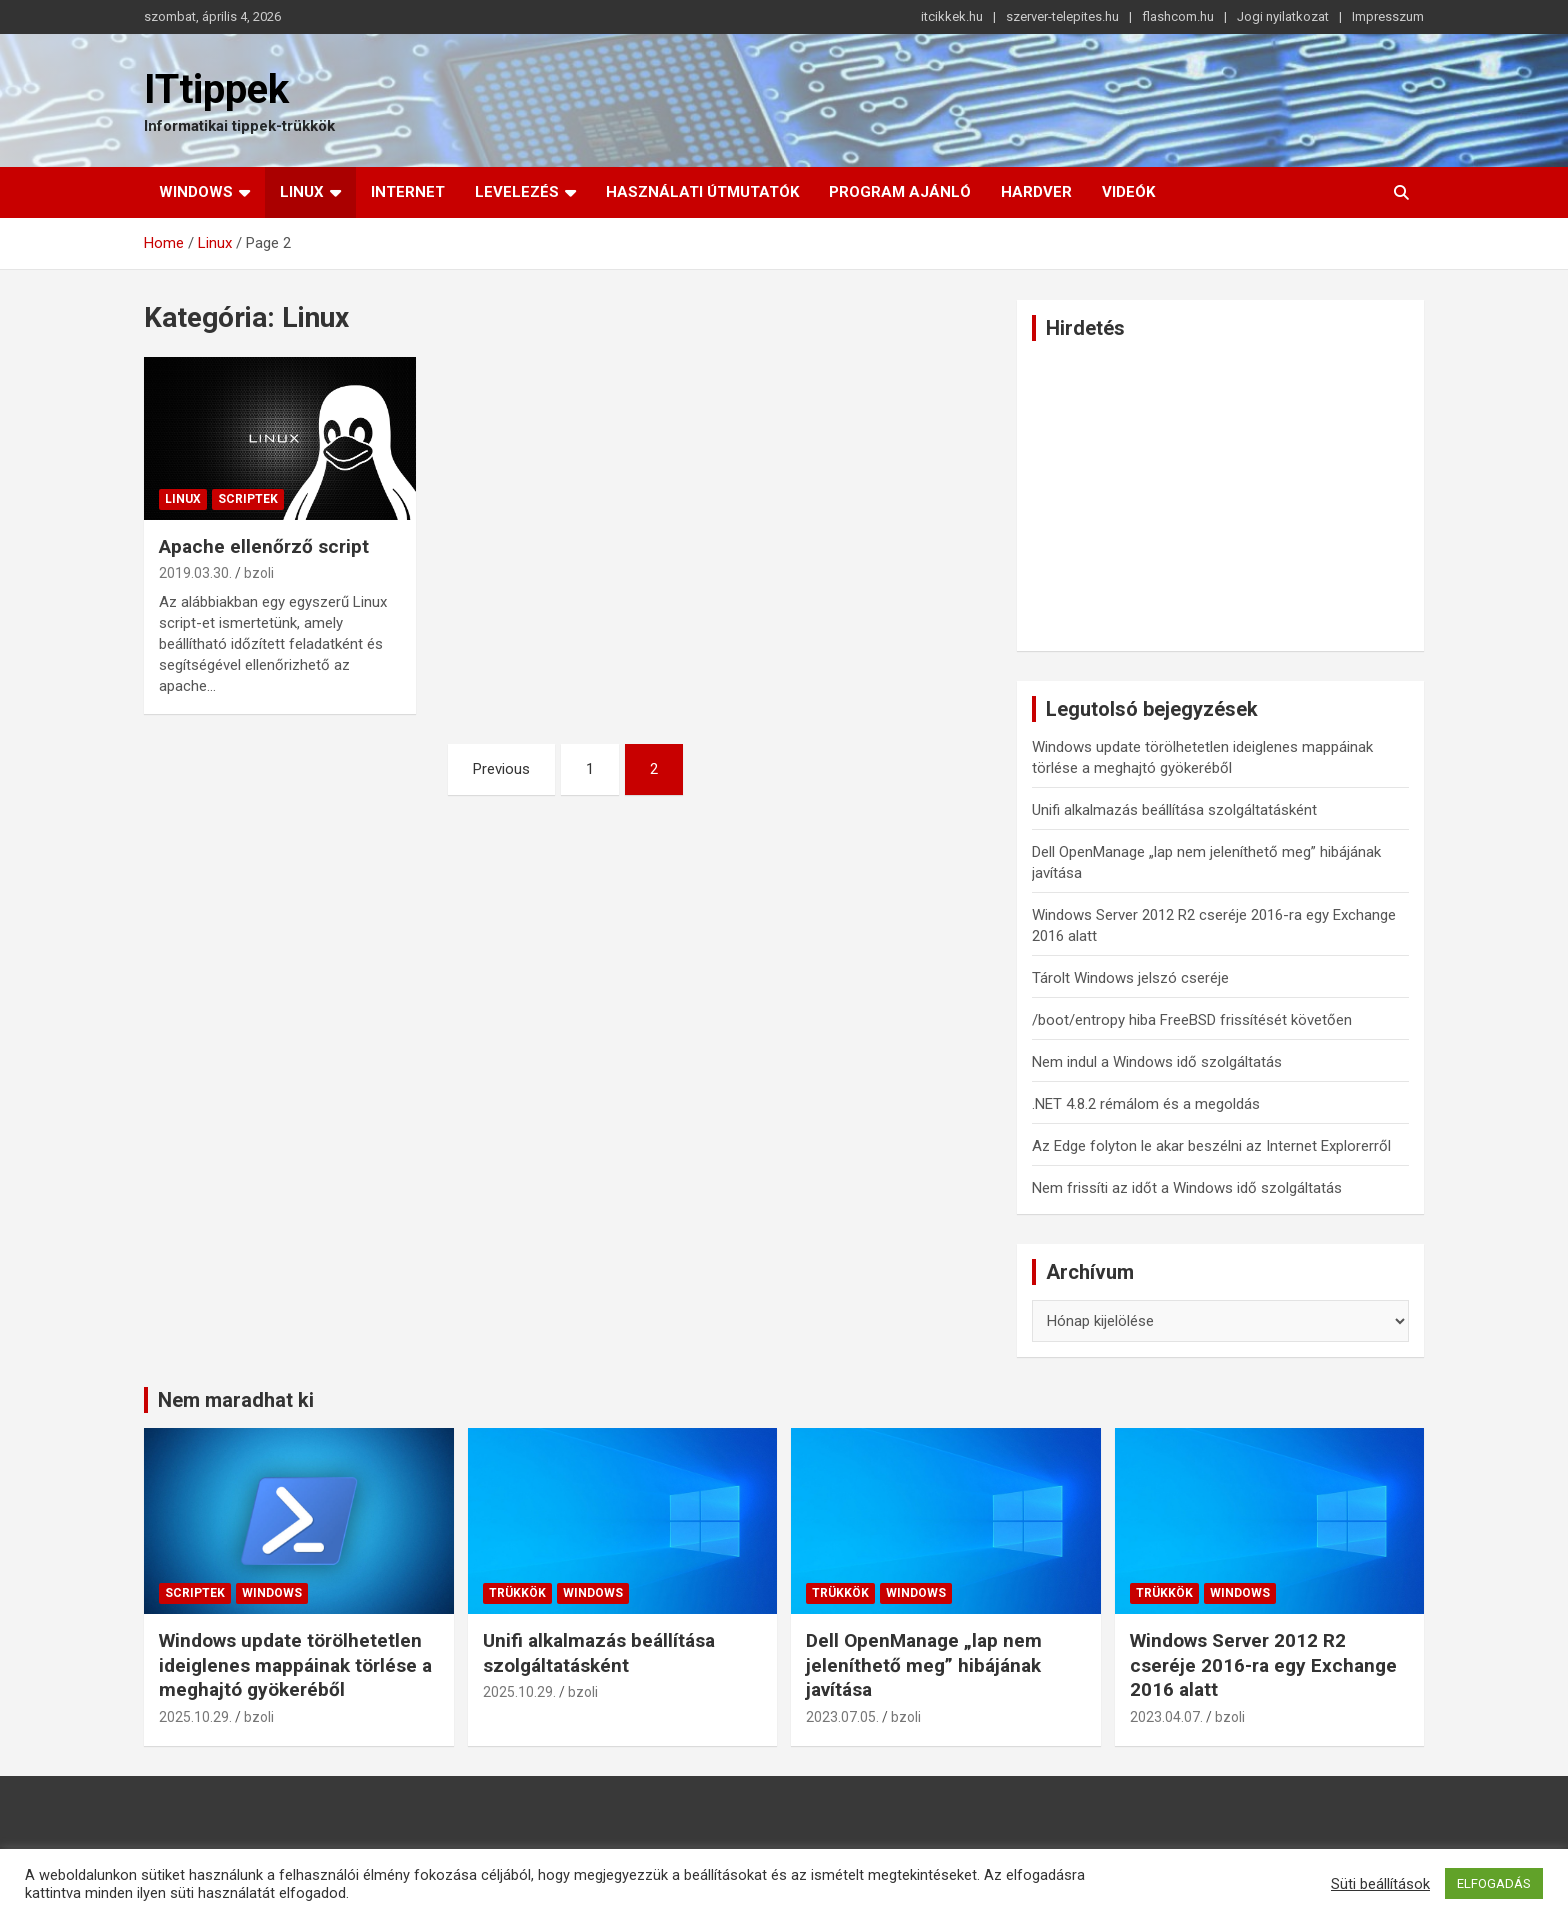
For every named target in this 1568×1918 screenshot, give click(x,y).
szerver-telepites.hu (1062, 16)
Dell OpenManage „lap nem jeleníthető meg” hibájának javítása (924, 1665)
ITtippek (216, 89)
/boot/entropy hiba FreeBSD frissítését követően (1192, 1020)
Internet (408, 192)
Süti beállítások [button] (1380, 1884)
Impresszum (1388, 16)
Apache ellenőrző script (264, 546)
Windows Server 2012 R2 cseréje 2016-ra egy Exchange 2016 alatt (1263, 1665)
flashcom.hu (1178, 16)
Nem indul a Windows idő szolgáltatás (1157, 1062)
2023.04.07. (1166, 1717)
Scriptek (248, 499)
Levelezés (517, 192)
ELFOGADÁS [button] (1494, 1883)
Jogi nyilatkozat (1283, 16)
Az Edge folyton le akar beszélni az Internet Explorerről (1211, 1146)
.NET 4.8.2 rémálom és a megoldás (1146, 1104)
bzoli (259, 573)
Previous (501, 769)
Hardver (1036, 192)
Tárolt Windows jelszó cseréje (1130, 978)
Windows (196, 192)
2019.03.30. (195, 573)
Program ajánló (900, 192)
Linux (302, 192)
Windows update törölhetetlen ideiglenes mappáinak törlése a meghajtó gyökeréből (295, 1665)
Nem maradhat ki (236, 1400)
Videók (1128, 192)
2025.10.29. (195, 1717)
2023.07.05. (842, 1717)
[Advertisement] (1220, 496)
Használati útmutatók (702, 192)
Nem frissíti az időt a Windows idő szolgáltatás (1187, 1188)
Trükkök (517, 1593)
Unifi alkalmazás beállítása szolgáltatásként (1174, 810)
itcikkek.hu (952, 16)
